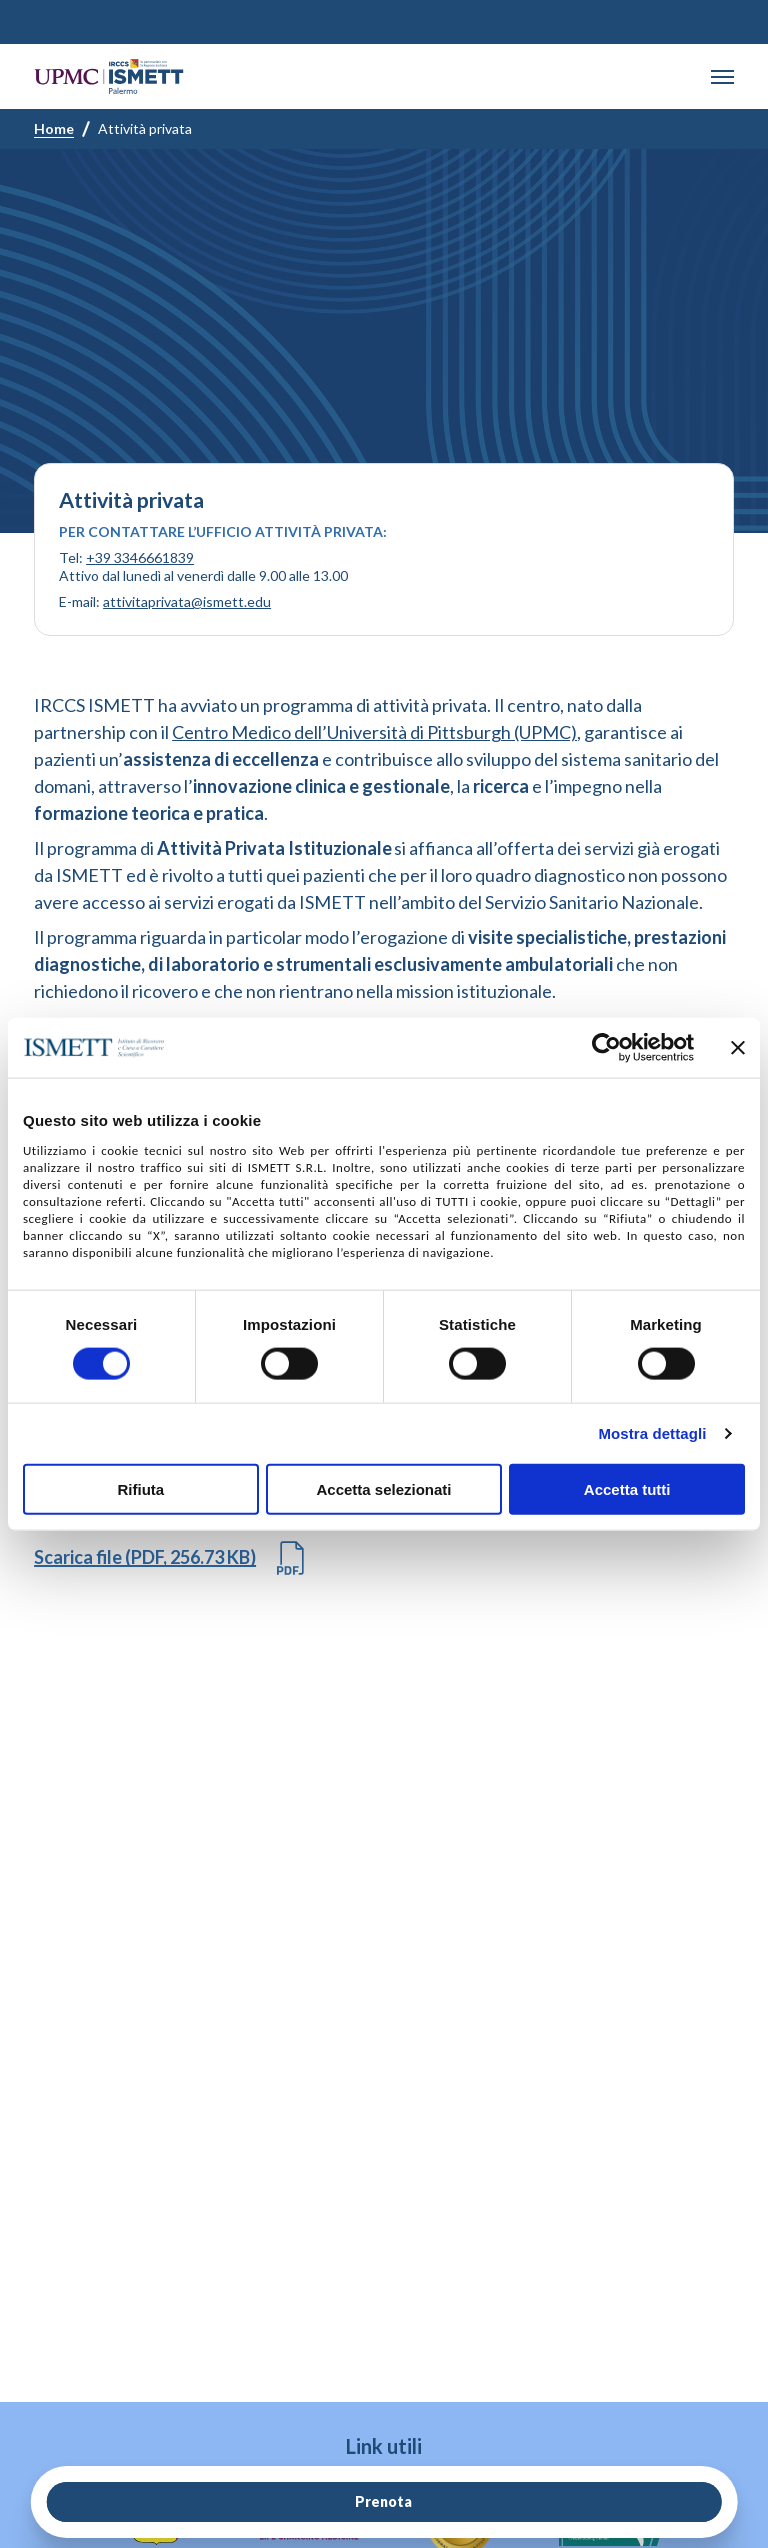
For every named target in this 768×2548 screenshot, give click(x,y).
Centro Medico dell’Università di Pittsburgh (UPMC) (374, 732)
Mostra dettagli (652, 1433)
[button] (722, 77)
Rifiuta (140, 1488)
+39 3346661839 (140, 557)
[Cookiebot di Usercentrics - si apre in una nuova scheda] (606, 1048)
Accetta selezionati (383, 1488)
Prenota (383, 2501)
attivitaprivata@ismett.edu (187, 601)
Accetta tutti (627, 1488)
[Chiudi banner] (738, 1048)
